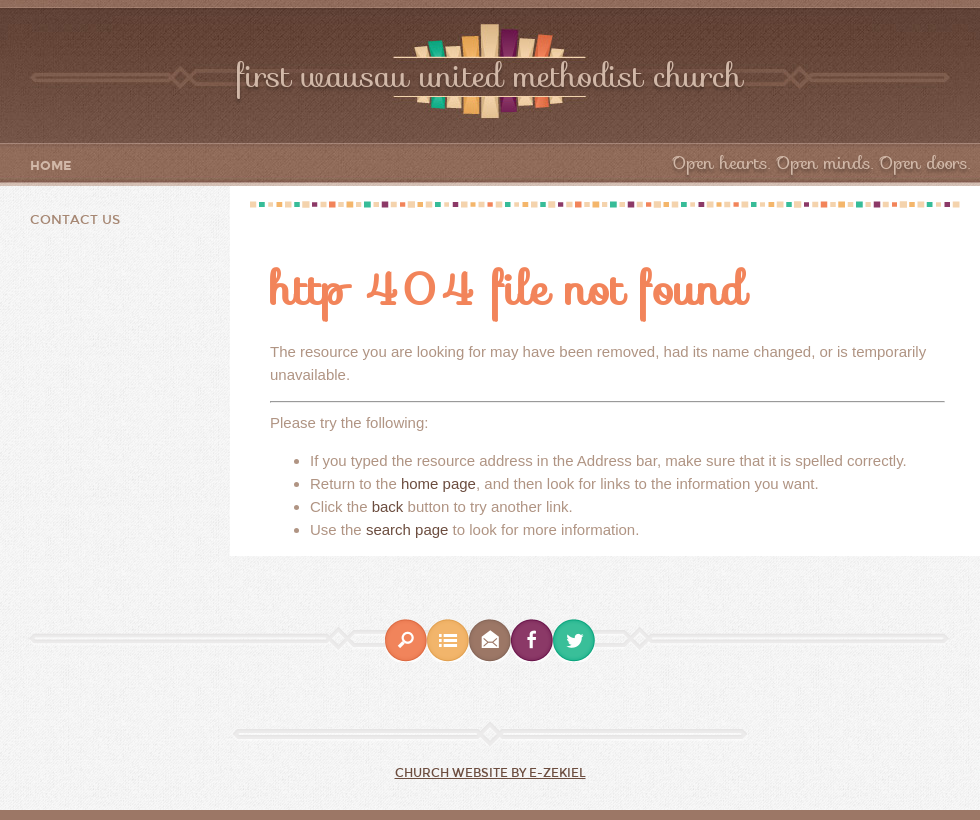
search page (407, 529)
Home (51, 166)
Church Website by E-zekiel (490, 773)
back (388, 506)
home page (438, 483)
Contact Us (75, 220)
